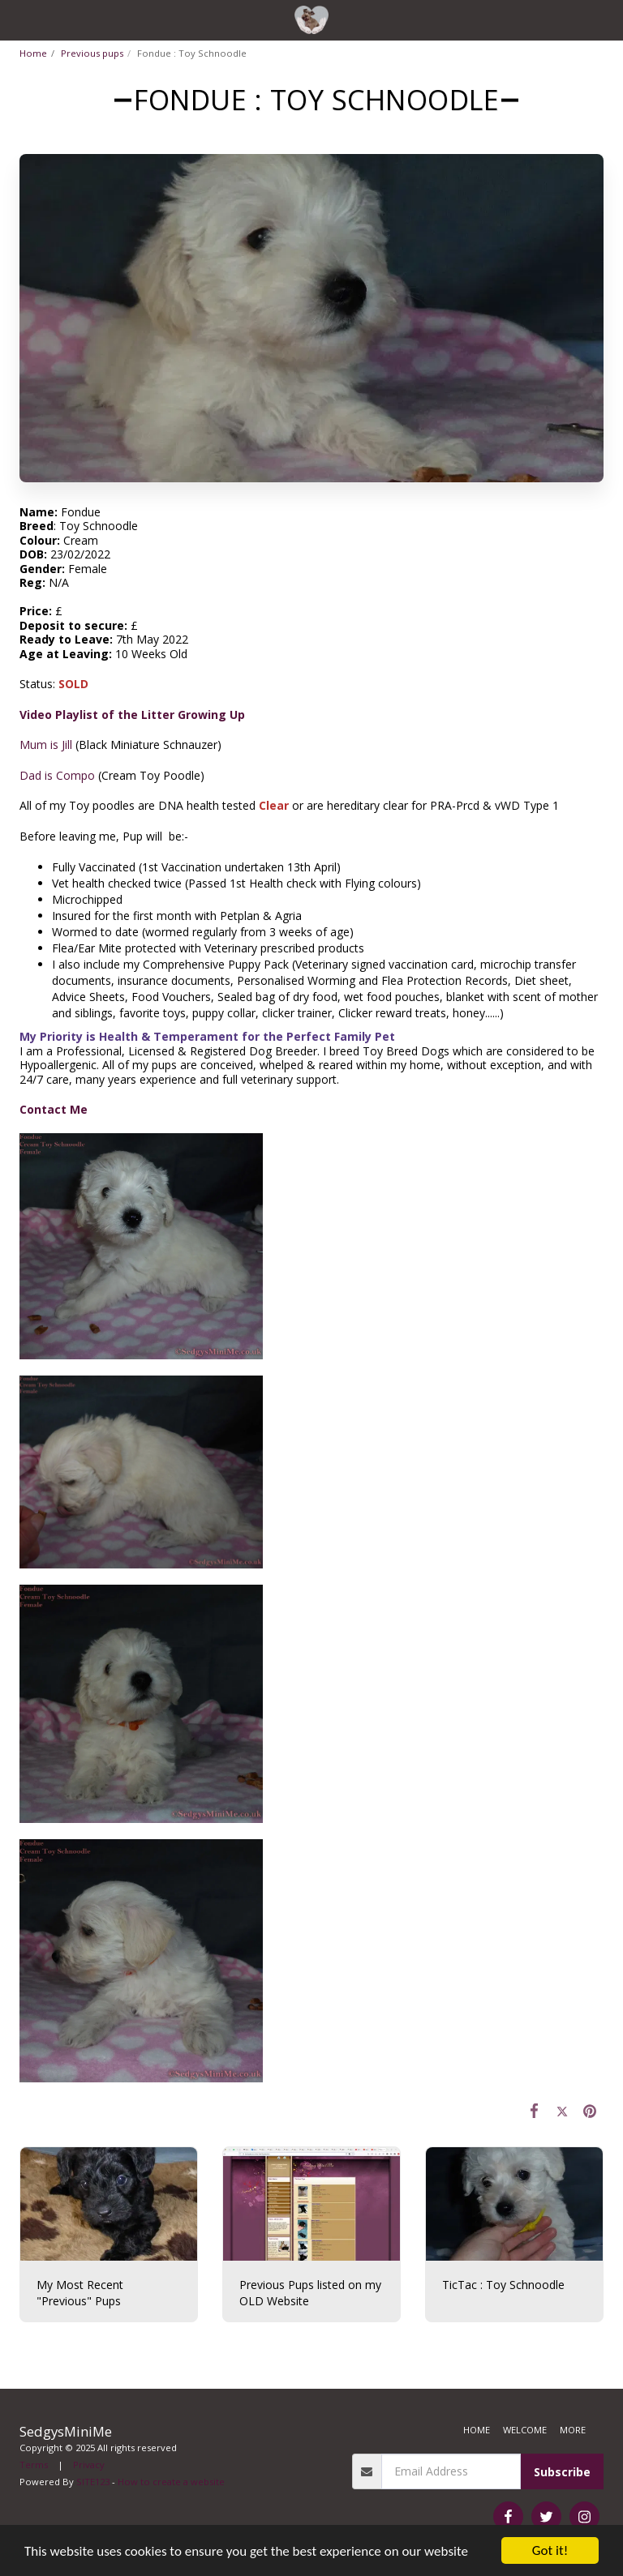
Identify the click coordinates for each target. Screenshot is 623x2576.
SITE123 (93, 2481)
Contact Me (53, 1109)
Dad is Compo (57, 775)
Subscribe (562, 2472)
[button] (18, 19)
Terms (33, 2464)
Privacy (89, 2464)
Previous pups (92, 53)
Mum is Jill (45, 744)
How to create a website (171, 2481)
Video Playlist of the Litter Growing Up (132, 714)
